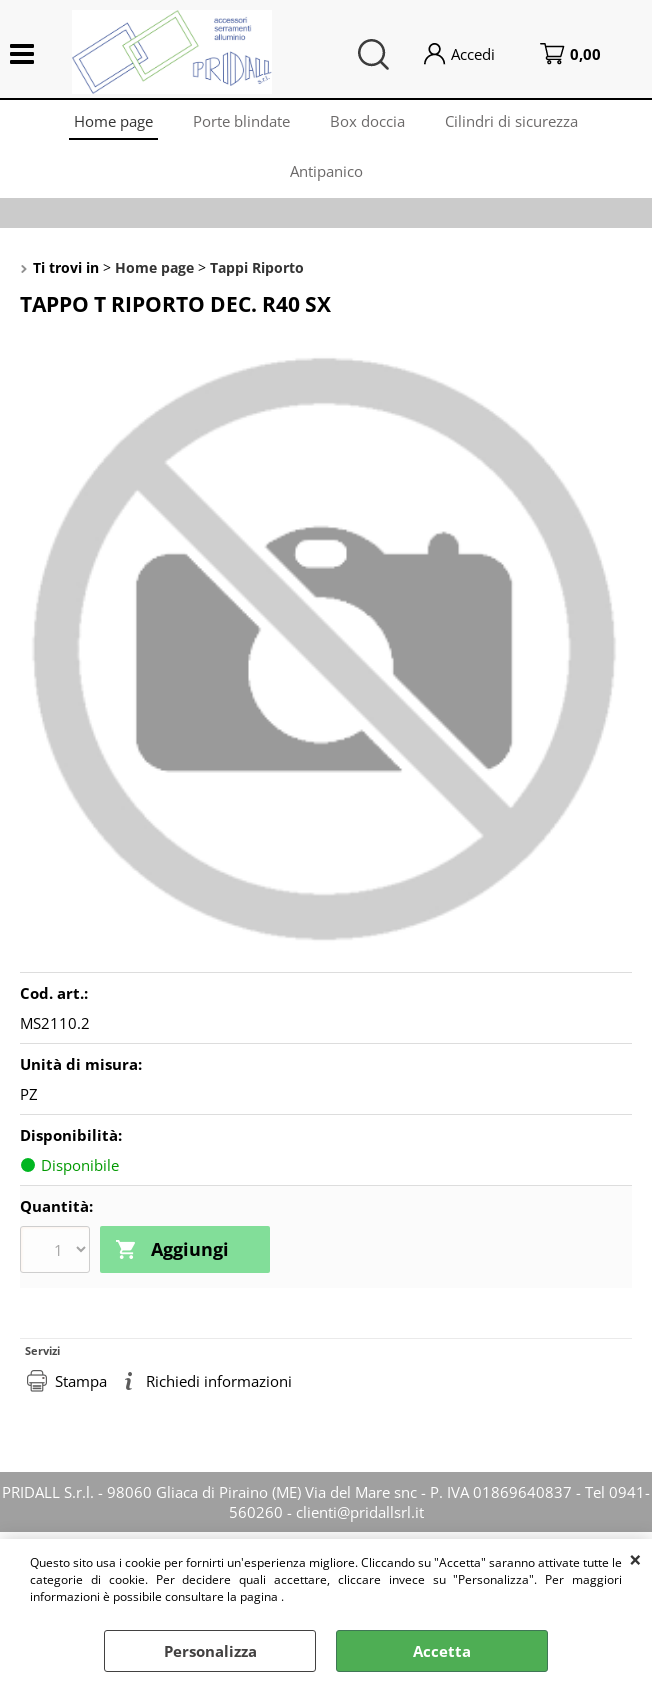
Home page (113, 121)
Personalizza (210, 1651)
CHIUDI (635, 1559)
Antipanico (326, 171)
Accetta (442, 1651)
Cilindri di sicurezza (511, 121)
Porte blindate (241, 121)
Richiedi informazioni (219, 1381)
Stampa (81, 1381)
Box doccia (367, 121)
